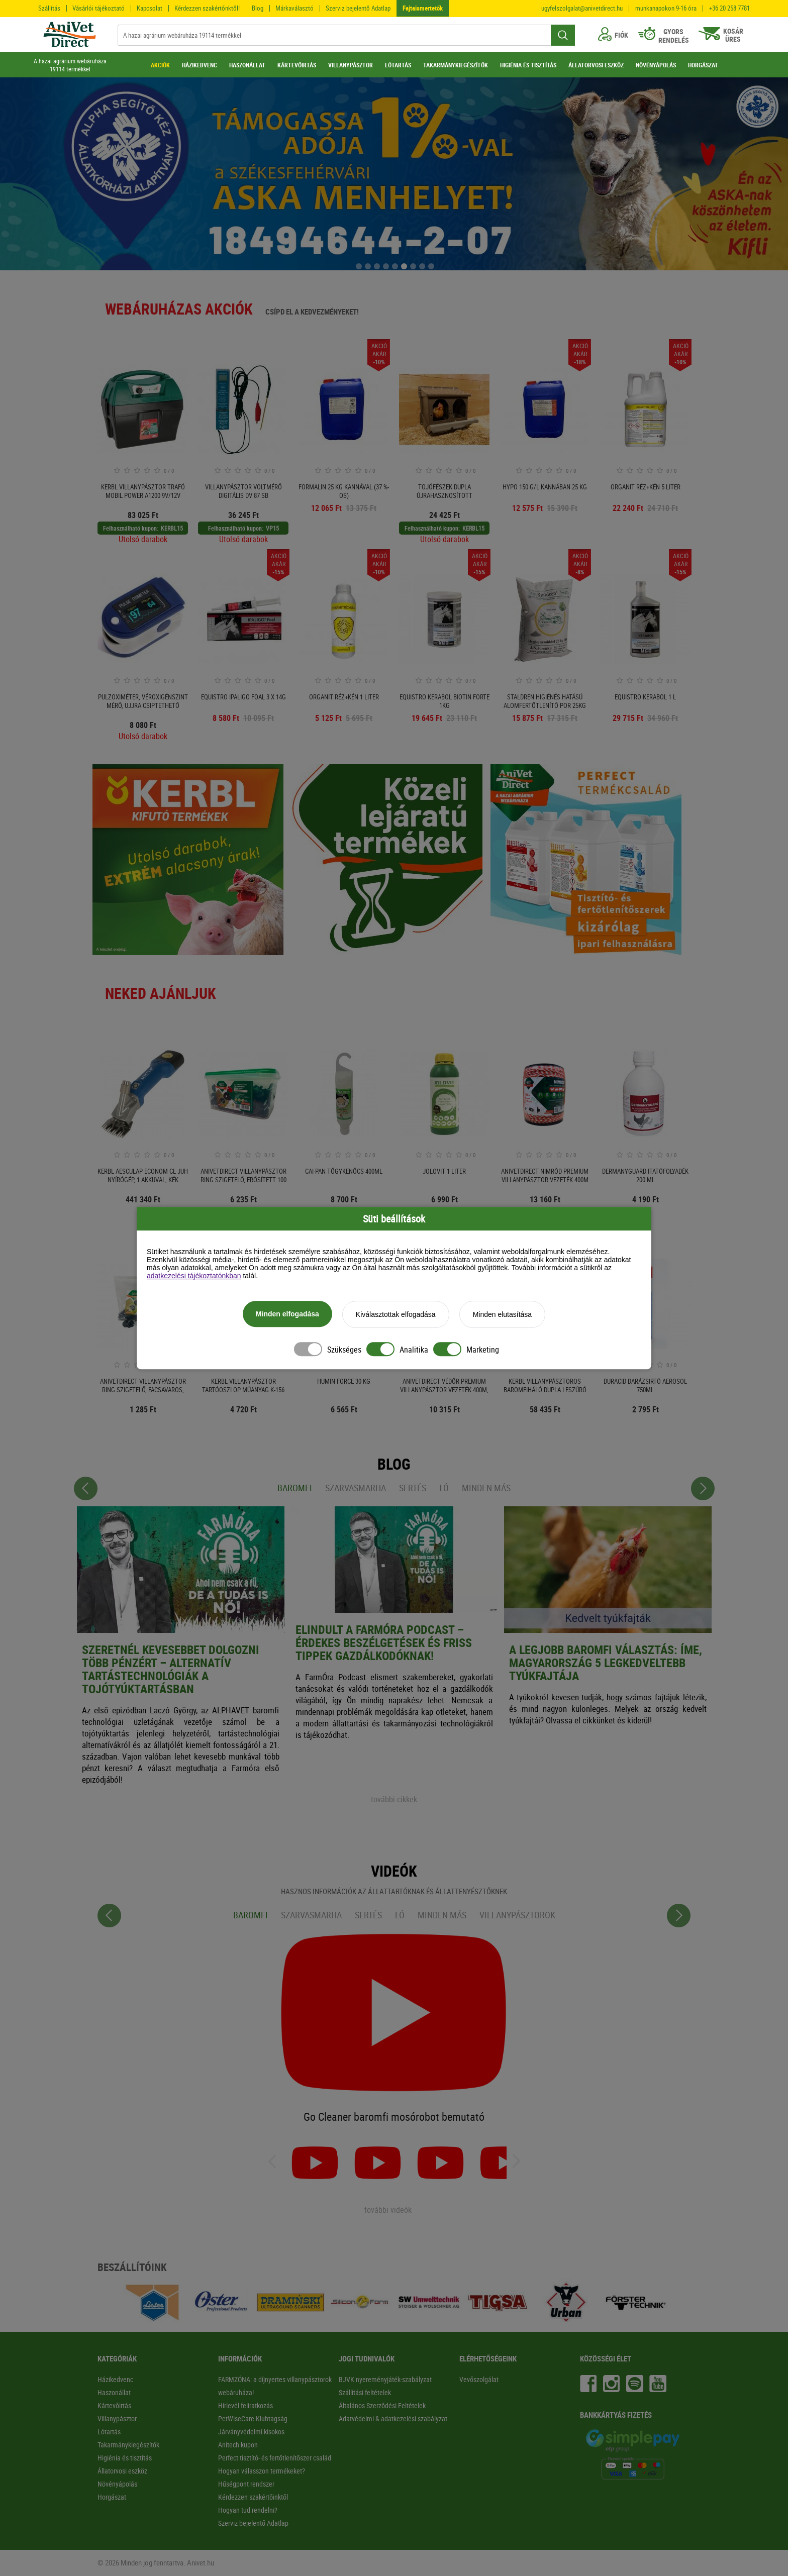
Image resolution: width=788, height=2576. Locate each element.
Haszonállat (114, 2392)
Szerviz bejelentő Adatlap (358, 8)
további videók (388, 2209)
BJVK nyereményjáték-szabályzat (385, 2379)
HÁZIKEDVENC (199, 65)
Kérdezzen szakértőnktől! (207, 8)
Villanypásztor (117, 2418)
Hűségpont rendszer (246, 2484)
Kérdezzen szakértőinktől (253, 2497)
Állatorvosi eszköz (122, 2471)
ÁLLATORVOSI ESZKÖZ (596, 65)
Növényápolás (117, 2484)
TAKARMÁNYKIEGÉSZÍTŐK (455, 65)
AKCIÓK (160, 65)
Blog (257, 8)
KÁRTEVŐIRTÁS (296, 65)
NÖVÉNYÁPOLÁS (656, 65)
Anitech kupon (238, 2444)
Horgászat (111, 2497)
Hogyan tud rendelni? (247, 2510)
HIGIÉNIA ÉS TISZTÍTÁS (528, 65)
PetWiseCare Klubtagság (252, 2418)
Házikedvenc (115, 2379)
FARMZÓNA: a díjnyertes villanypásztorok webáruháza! (275, 2386)
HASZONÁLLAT (247, 65)
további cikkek (394, 1799)
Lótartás (109, 2431)
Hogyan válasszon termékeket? (261, 2471)
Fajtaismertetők (423, 8)
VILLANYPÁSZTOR (350, 65)
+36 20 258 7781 (729, 8)
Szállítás (49, 8)
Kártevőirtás (114, 2405)
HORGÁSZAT (703, 65)
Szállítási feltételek (365, 2392)
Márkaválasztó (294, 8)
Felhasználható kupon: (130, 528)
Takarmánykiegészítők (128, 2444)
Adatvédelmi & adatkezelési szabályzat (393, 2418)
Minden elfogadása (287, 1315)
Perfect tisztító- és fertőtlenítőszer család (274, 2457)
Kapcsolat (149, 8)
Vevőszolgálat (479, 2379)
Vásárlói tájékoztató (98, 8)
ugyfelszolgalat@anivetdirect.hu (582, 8)
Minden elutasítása (502, 1316)
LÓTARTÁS (398, 65)
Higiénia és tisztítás (124, 2457)
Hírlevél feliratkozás (245, 2405)
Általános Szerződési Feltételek (382, 2405)
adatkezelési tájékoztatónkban (194, 1277)
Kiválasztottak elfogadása (396, 1316)
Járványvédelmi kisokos (251, 2431)
